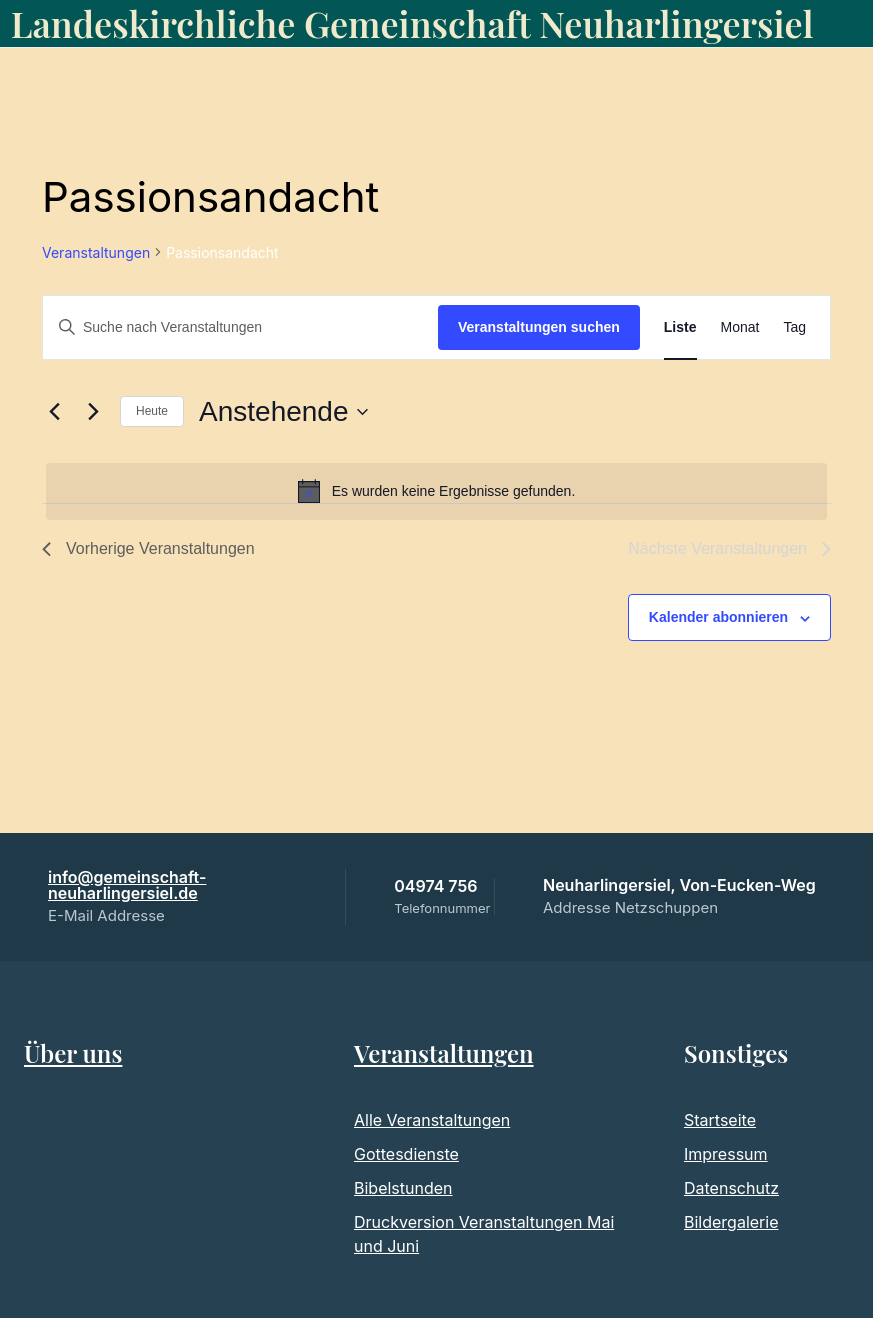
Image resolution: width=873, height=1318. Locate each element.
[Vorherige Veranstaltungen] (54, 412)
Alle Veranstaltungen (432, 1120)
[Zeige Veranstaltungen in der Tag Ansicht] (794, 327)
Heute (152, 411)
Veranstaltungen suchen (539, 327)
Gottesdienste (406, 1154)
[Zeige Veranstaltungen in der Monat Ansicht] (740, 327)
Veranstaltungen (96, 252)
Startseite (720, 1120)
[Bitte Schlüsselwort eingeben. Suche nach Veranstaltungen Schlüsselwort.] (240, 327)
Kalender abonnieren (718, 617)
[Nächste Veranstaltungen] (93, 412)
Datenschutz (731, 1188)
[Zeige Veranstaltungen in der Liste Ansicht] (680, 327)
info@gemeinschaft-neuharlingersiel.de (127, 885)
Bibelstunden (403, 1188)
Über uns (73, 1053)
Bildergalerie (731, 1222)
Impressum (726, 1154)
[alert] (436, 491)
